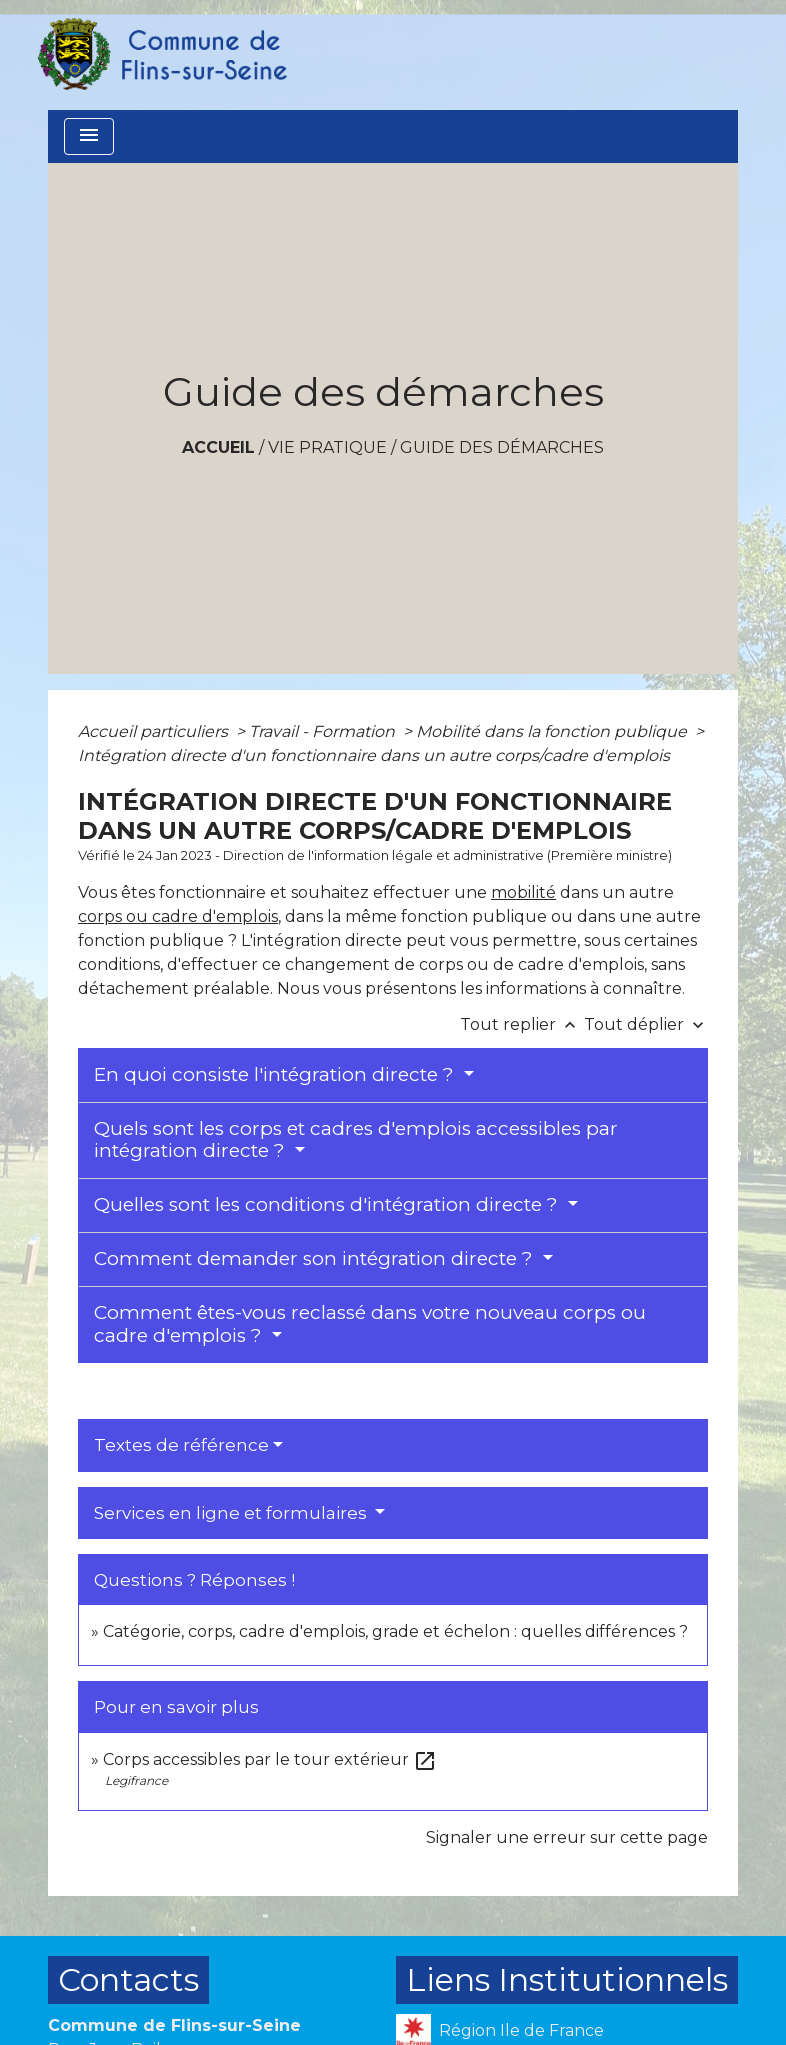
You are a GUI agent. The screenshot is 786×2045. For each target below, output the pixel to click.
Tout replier (522, 1024)
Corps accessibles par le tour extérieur (270, 1759)
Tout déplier (646, 1024)
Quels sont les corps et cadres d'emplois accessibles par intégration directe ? (356, 1140)
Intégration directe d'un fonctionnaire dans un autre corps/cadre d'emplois (374, 755)
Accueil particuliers (155, 731)
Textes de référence (181, 1445)
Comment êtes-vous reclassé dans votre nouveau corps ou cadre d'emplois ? (370, 1324)
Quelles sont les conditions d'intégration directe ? (328, 1204)
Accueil (218, 447)
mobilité (523, 892)
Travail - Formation (324, 731)
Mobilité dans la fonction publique (553, 731)
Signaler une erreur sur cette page (567, 1837)
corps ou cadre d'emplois (178, 916)
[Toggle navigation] (89, 136)
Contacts (128, 1979)
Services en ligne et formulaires (232, 1513)
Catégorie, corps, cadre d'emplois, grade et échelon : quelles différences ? (395, 1631)
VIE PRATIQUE (327, 447)
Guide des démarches (502, 447)
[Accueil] (161, 55)
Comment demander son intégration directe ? (316, 1258)
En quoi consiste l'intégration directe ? (276, 1074)
